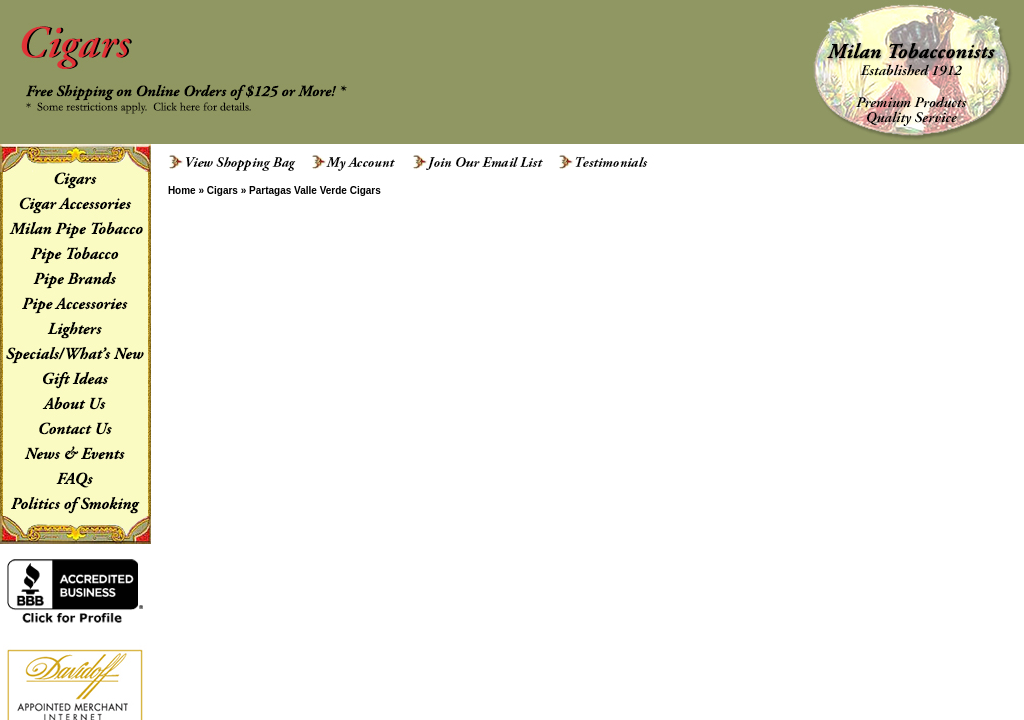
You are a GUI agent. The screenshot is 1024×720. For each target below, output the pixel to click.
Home (182, 190)
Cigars (222, 190)
